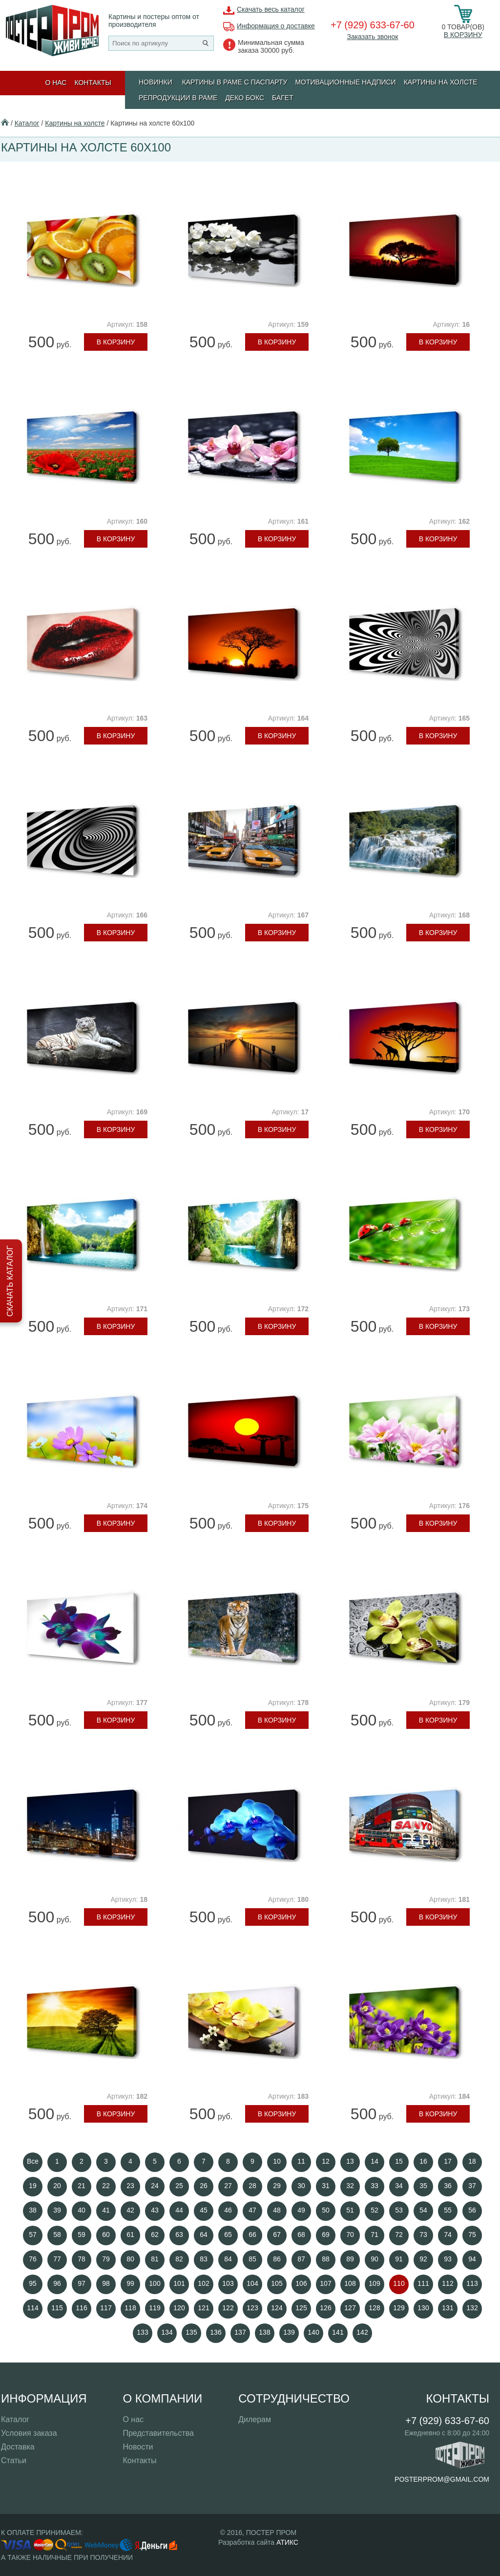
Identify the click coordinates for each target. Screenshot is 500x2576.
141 (337, 2332)
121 (203, 2308)
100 (154, 2283)
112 (447, 2283)
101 (179, 2283)
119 (154, 2308)
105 (276, 2283)
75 (472, 2234)
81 (155, 2259)
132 (472, 2308)
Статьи (13, 2460)
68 (301, 2234)
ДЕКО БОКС (244, 98)
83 (204, 2259)
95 (33, 2283)
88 (326, 2259)
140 (313, 2332)
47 (252, 2210)
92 (423, 2259)
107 (325, 2283)
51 (350, 2210)
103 (227, 2283)
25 (179, 2186)
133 (142, 2332)
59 (81, 2234)
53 (399, 2210)
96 (57, 2283)
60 (106, 2234)
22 (106, 2186)
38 (33, 2210)
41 (106, 2210)
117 (105, 2308)
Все (33, 2161)
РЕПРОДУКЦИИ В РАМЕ (178, 98)
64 (204, 2234)
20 (57, 2186)
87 (301, 2259)
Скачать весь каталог (271, 9)
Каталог (27, 123)
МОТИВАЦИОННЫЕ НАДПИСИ (345, 82)
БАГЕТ (282, 98)
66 (252, 2234)
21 (81, 2186)
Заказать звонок (372, 37)
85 (252, 2259)
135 (191, 2332)
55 (448, 2210)
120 (179, 2308)
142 (362, 2332)
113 (472, 2283)
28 (252, 2186)
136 (215, 2332)
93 (448, 2259)
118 (130, 2308)
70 (350, 2234)
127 (349, 2308)
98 (106, 2283)
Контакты (92, 82)
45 (204, 2210)
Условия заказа (29, 2433)
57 (33, 2234)
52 (374, 2210)
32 (350, 2186)
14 (374, 2161)
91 (399, 2259)
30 (301, 2186)
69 (326, 2234)
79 (106, 2259)
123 (252, 2308)
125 (301, 2308)
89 (350, 2259)
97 (81, 2283)
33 (374, 2186)
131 (447, 2308)
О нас (55, 82)
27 (228, 2186)
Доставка (18, 2447)
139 (288, 2332)
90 (374, 2259)
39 (57, 2210)
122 (227, 2308)
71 (374, 2234)
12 (326, 2161)
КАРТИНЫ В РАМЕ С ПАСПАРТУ (235, 82)
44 (179, 2210)
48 (277, 2210)
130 (423, 2308)
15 (399, 2161)
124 (276, 2308)
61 (130, 2234)
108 (349, 2283)
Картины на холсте (441, 82)
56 (472, 2210)
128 (374, 2308)
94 (472, 2259)
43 (155, 2210)
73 (423, 2234)
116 (81, 2308)
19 (33, 2186)
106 (301, 2283)
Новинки (155, 82)
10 (277, 2161)
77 (57, 2259)
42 (130, 2210)
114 (32, 2308)
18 (472, 2161)
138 (264, 2332)
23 (130, 2186)
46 (228, 2210)
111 (423, 2283)
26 (204, 2186)
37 (472, 2186)
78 (81, 2259)
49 (301, 2210)
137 (240, 2332)
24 (155, 2186)
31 (326, 2186)
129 (398, 2308)
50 (326, 2210)
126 (325, 2308)
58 (57, 2234)
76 (33, 2259)
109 (374, 2283)
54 (423, 2210)
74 (448, 2234)
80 (130, 2259)
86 (277, 2259)
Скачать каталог (10, 1281)
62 (155, 2234)
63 (179, 2234)
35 (423, 2186)
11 (301, 2161)
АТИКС (287, 2542)
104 (252, 2283)
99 (130, 2283)
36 (448, 2186)
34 (399, 2186)
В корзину (463, 35)
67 (277, 2234)
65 (228, 2234)
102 (203, 2283)
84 (228, 2259)
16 (423, 2161)
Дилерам (254, 2419)
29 (277, 2186)
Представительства (158, 2433)
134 (166, 2332)
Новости (138, 2447)
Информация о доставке (276, 26)
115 (56, 2308)
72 (399, 2234)
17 (448, 2161)
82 (179, 2259)
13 (350, 2161)
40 (81, 2210)
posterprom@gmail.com (442, 2479)
